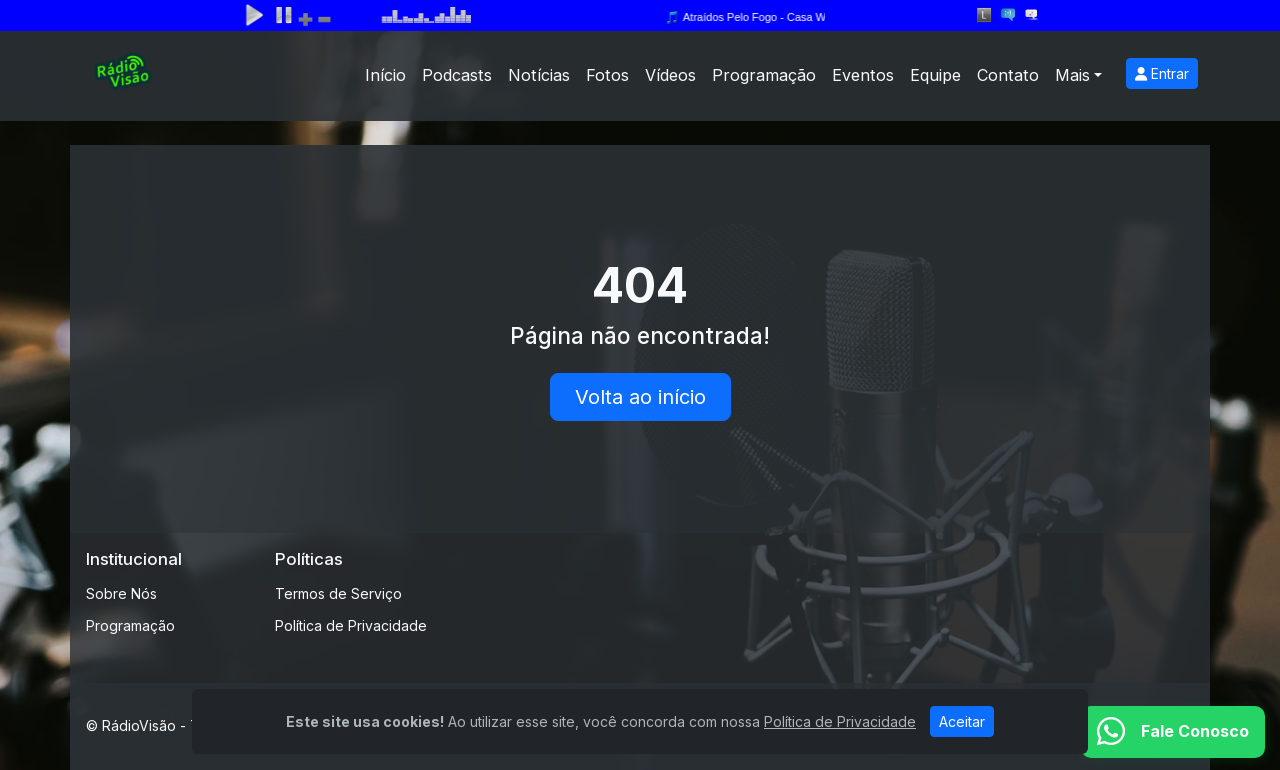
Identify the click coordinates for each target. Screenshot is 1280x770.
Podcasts (457, 75)
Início (385, 75)
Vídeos (670, 75)
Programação (764, 75)
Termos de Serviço (338, 593)
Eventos (863, 75)
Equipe (935, 75)
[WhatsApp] (1173, 732)
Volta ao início (640, 397)
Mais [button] (1072, 75)
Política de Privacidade (351, 625)
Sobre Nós (121, 593)
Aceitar (962, 721)
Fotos (607, 75)
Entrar (1162, 73)
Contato (1008, 75)
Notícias (539, 75)
